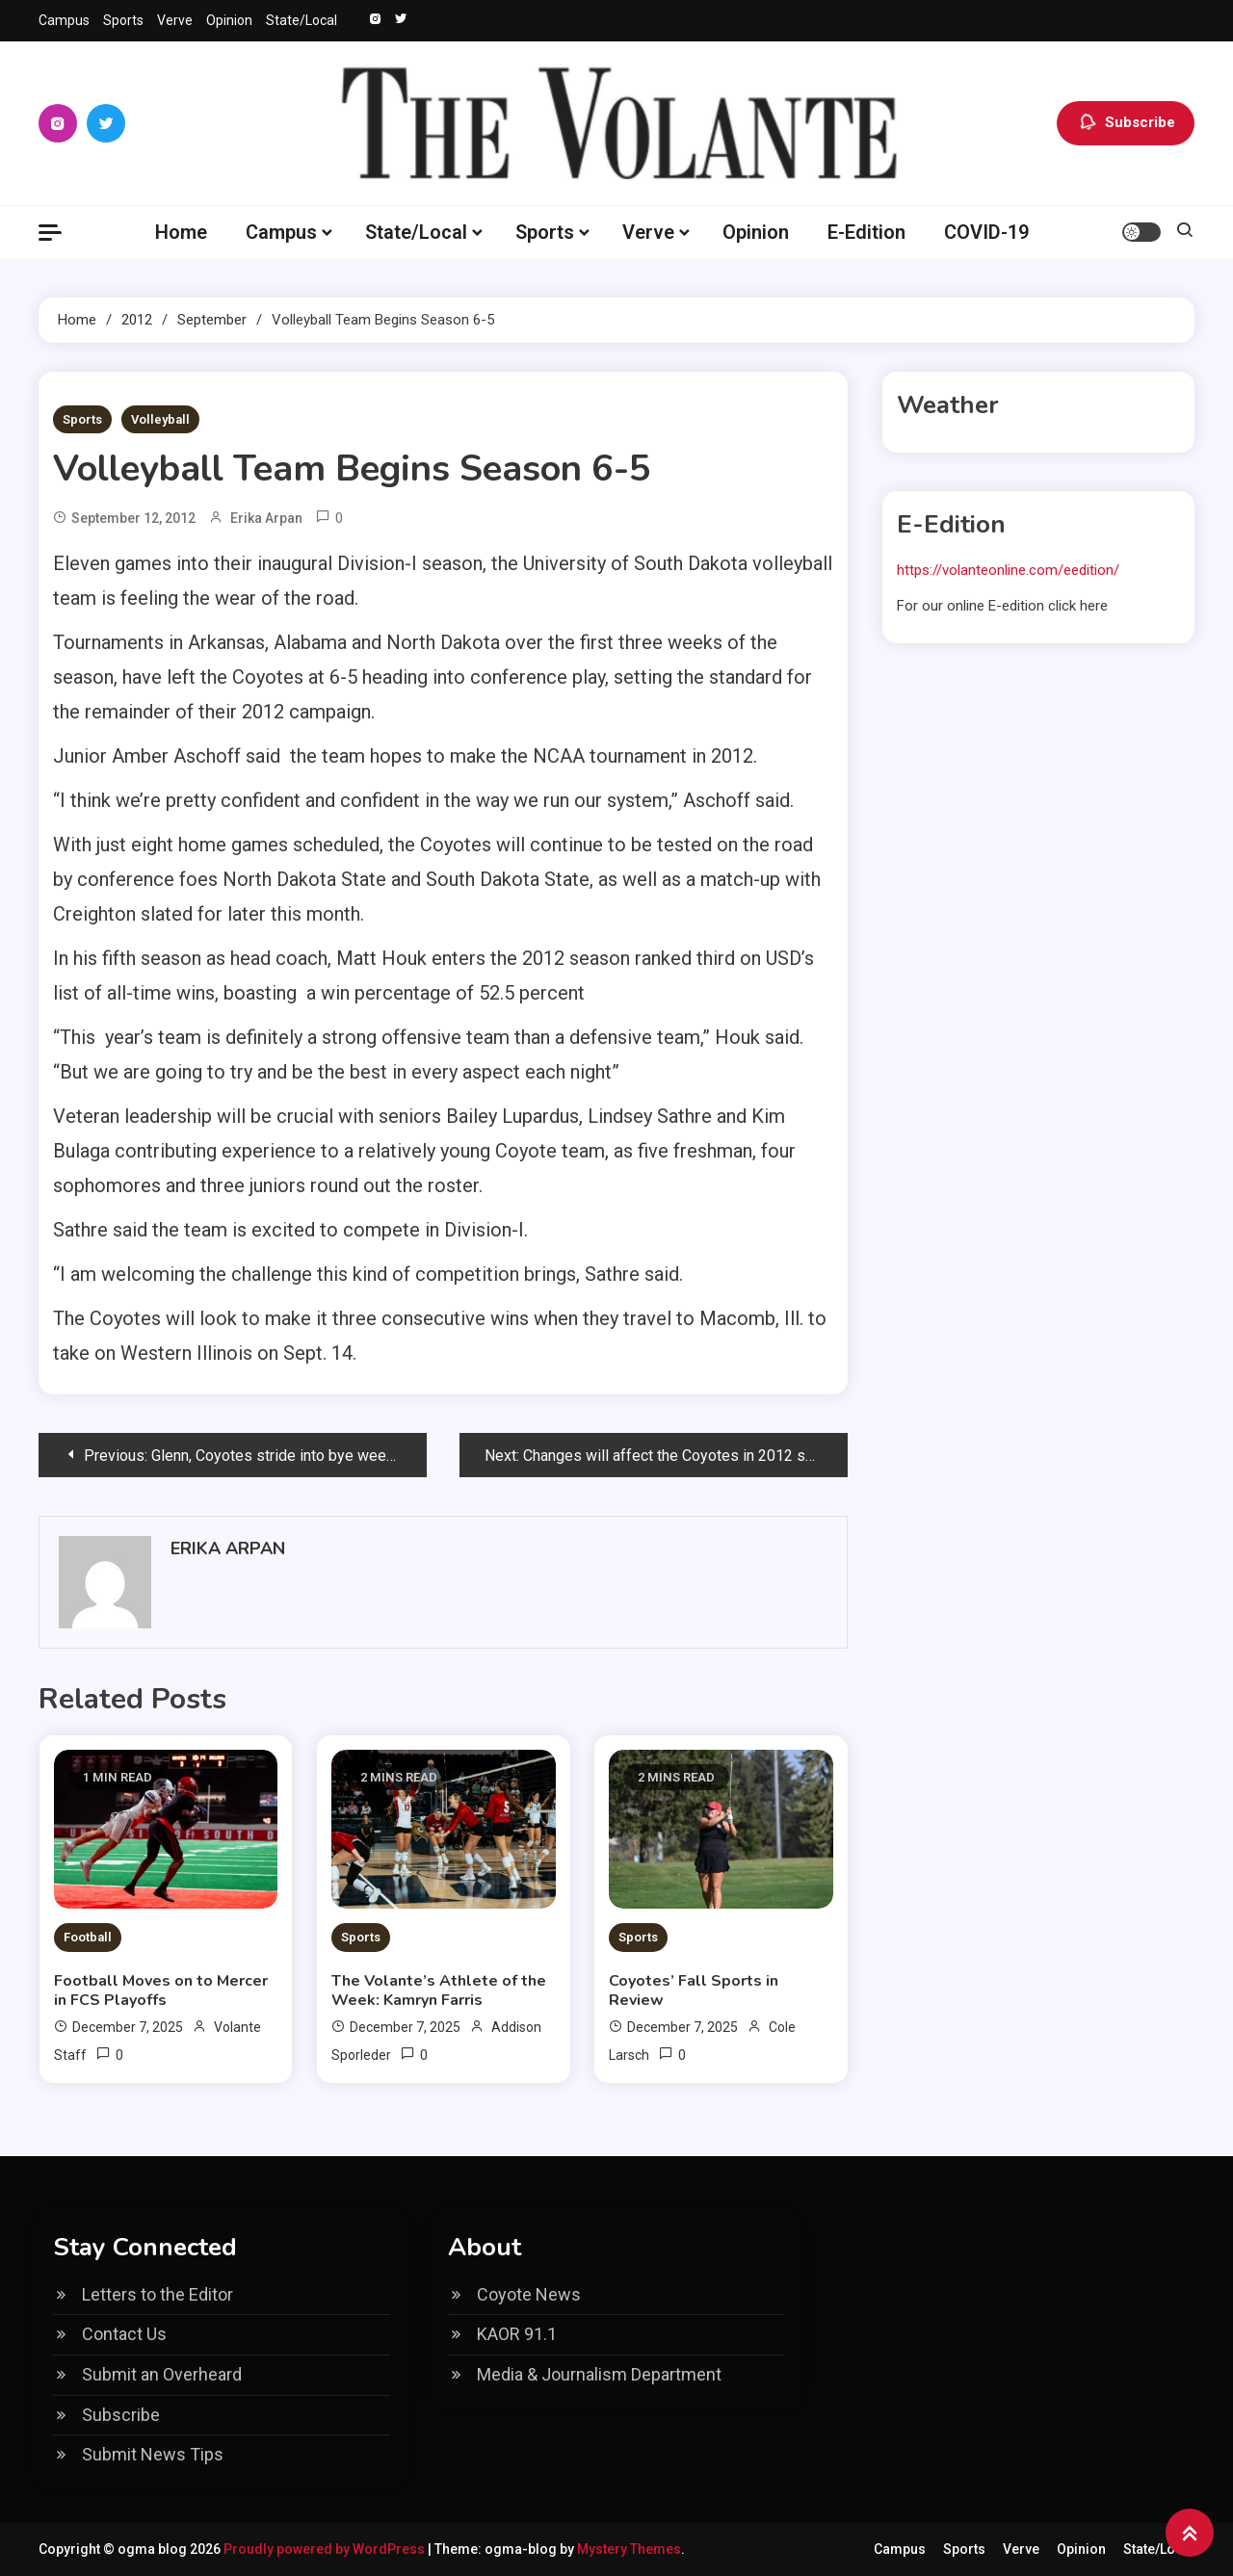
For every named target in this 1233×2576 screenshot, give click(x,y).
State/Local (301, 20)
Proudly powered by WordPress (325, 2549)
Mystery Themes (629, 2549)
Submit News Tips (152, 2454)
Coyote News (529, 2294)
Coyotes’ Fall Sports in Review (693, 1990)
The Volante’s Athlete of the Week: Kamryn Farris (438, 1990)
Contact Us (124, 2334)
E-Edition (866, 232)
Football (88, 1937)
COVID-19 (986, 232)
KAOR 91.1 (517, 2334)
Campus (64, 20)
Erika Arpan (266, 518)
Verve (175, 20)
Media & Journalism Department (599, 2374)
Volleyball (160, 419)
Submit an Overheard (162, 2374)
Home (181, 232)
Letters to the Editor (157, 2294)
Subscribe (1125, 123)
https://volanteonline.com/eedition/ (1008, 570)
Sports (123, 20)
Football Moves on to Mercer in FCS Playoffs (161, 1990)
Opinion (229, 20)
